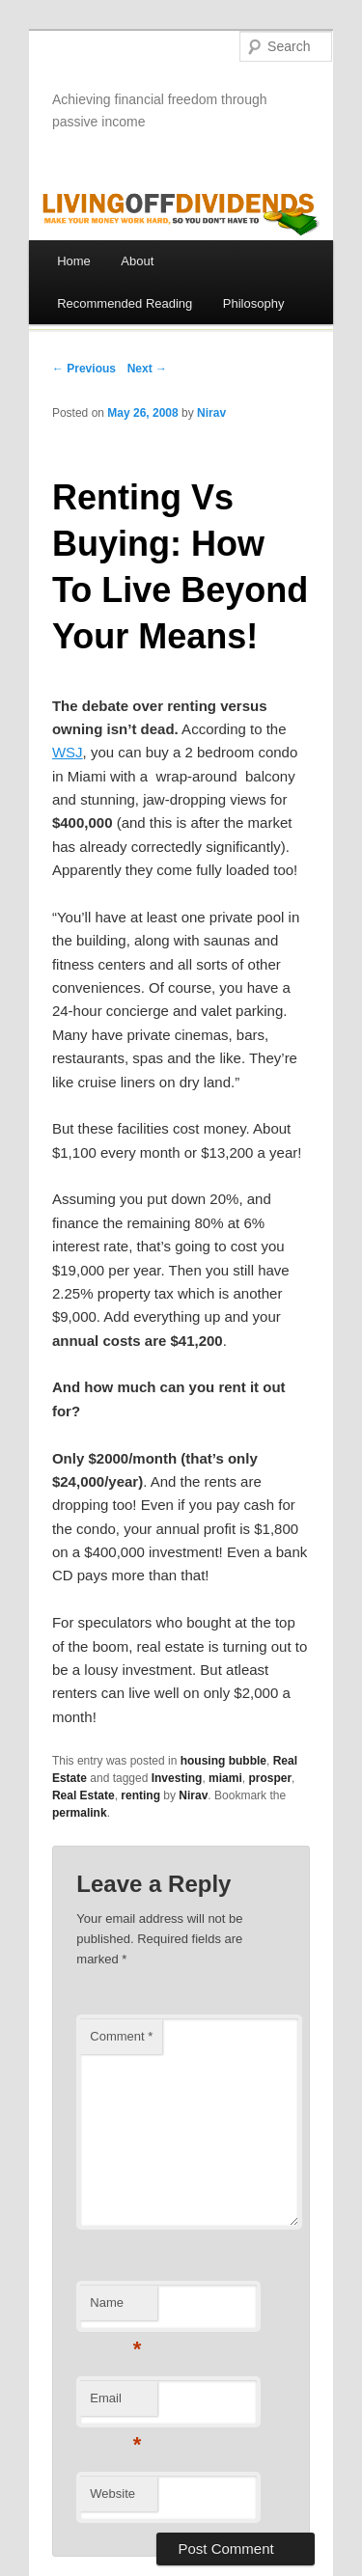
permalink (79, 1813)
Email (115, 2404)
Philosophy (254, 303)
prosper (270, 1778)
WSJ (67, 752)
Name (115, 2308)
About (137, 261)
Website (112, 2493)
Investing (177, 1778)
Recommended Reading (124, 303)
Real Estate (83, 1795)
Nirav (211, 413)
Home (74, 261)
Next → (147, 368)
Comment (121, 2036)
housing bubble (223, 1761)
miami (225, 1778)
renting (140, 1795)
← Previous (84, 368)
